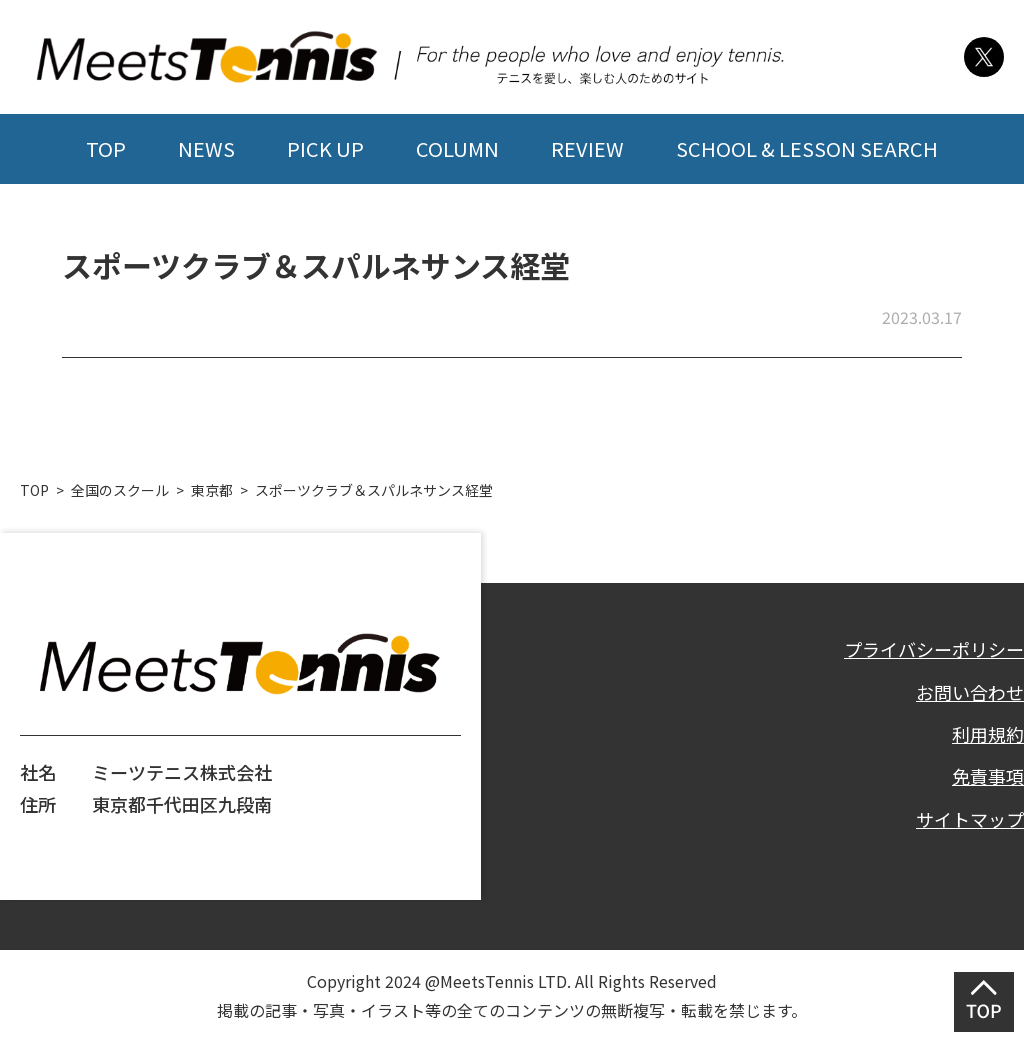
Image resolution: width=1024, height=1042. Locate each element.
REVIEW (587, 148)
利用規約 (988, 734)
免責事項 (988, 776)
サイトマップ (970, 819)
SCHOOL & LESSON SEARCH (807, 148)
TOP (106, 148)
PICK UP (325, 148)
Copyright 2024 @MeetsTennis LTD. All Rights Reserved (512, 981)
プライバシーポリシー (934, 649)
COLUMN (457, 148)
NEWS (206, 148)
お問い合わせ (970, 692)
